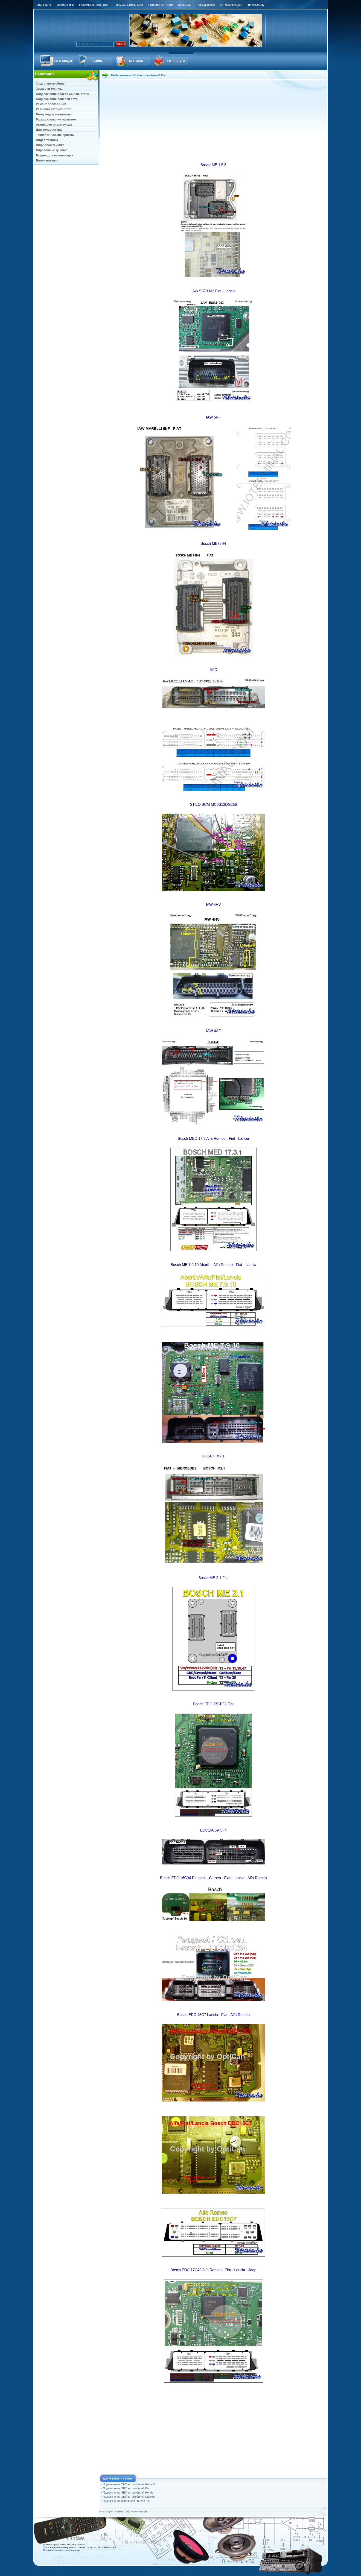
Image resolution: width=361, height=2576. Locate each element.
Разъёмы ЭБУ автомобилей (131, 2511)
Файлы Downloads (133, 60)
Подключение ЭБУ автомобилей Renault (129, 2484)
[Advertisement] (213, 118)
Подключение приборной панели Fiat (126, 2501)
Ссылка (95, 60)
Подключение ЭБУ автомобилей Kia (126, 2488)
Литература (171, 60)
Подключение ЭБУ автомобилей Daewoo (129, 2496)
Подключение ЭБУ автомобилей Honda (128, 2492)
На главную (57, 60)
